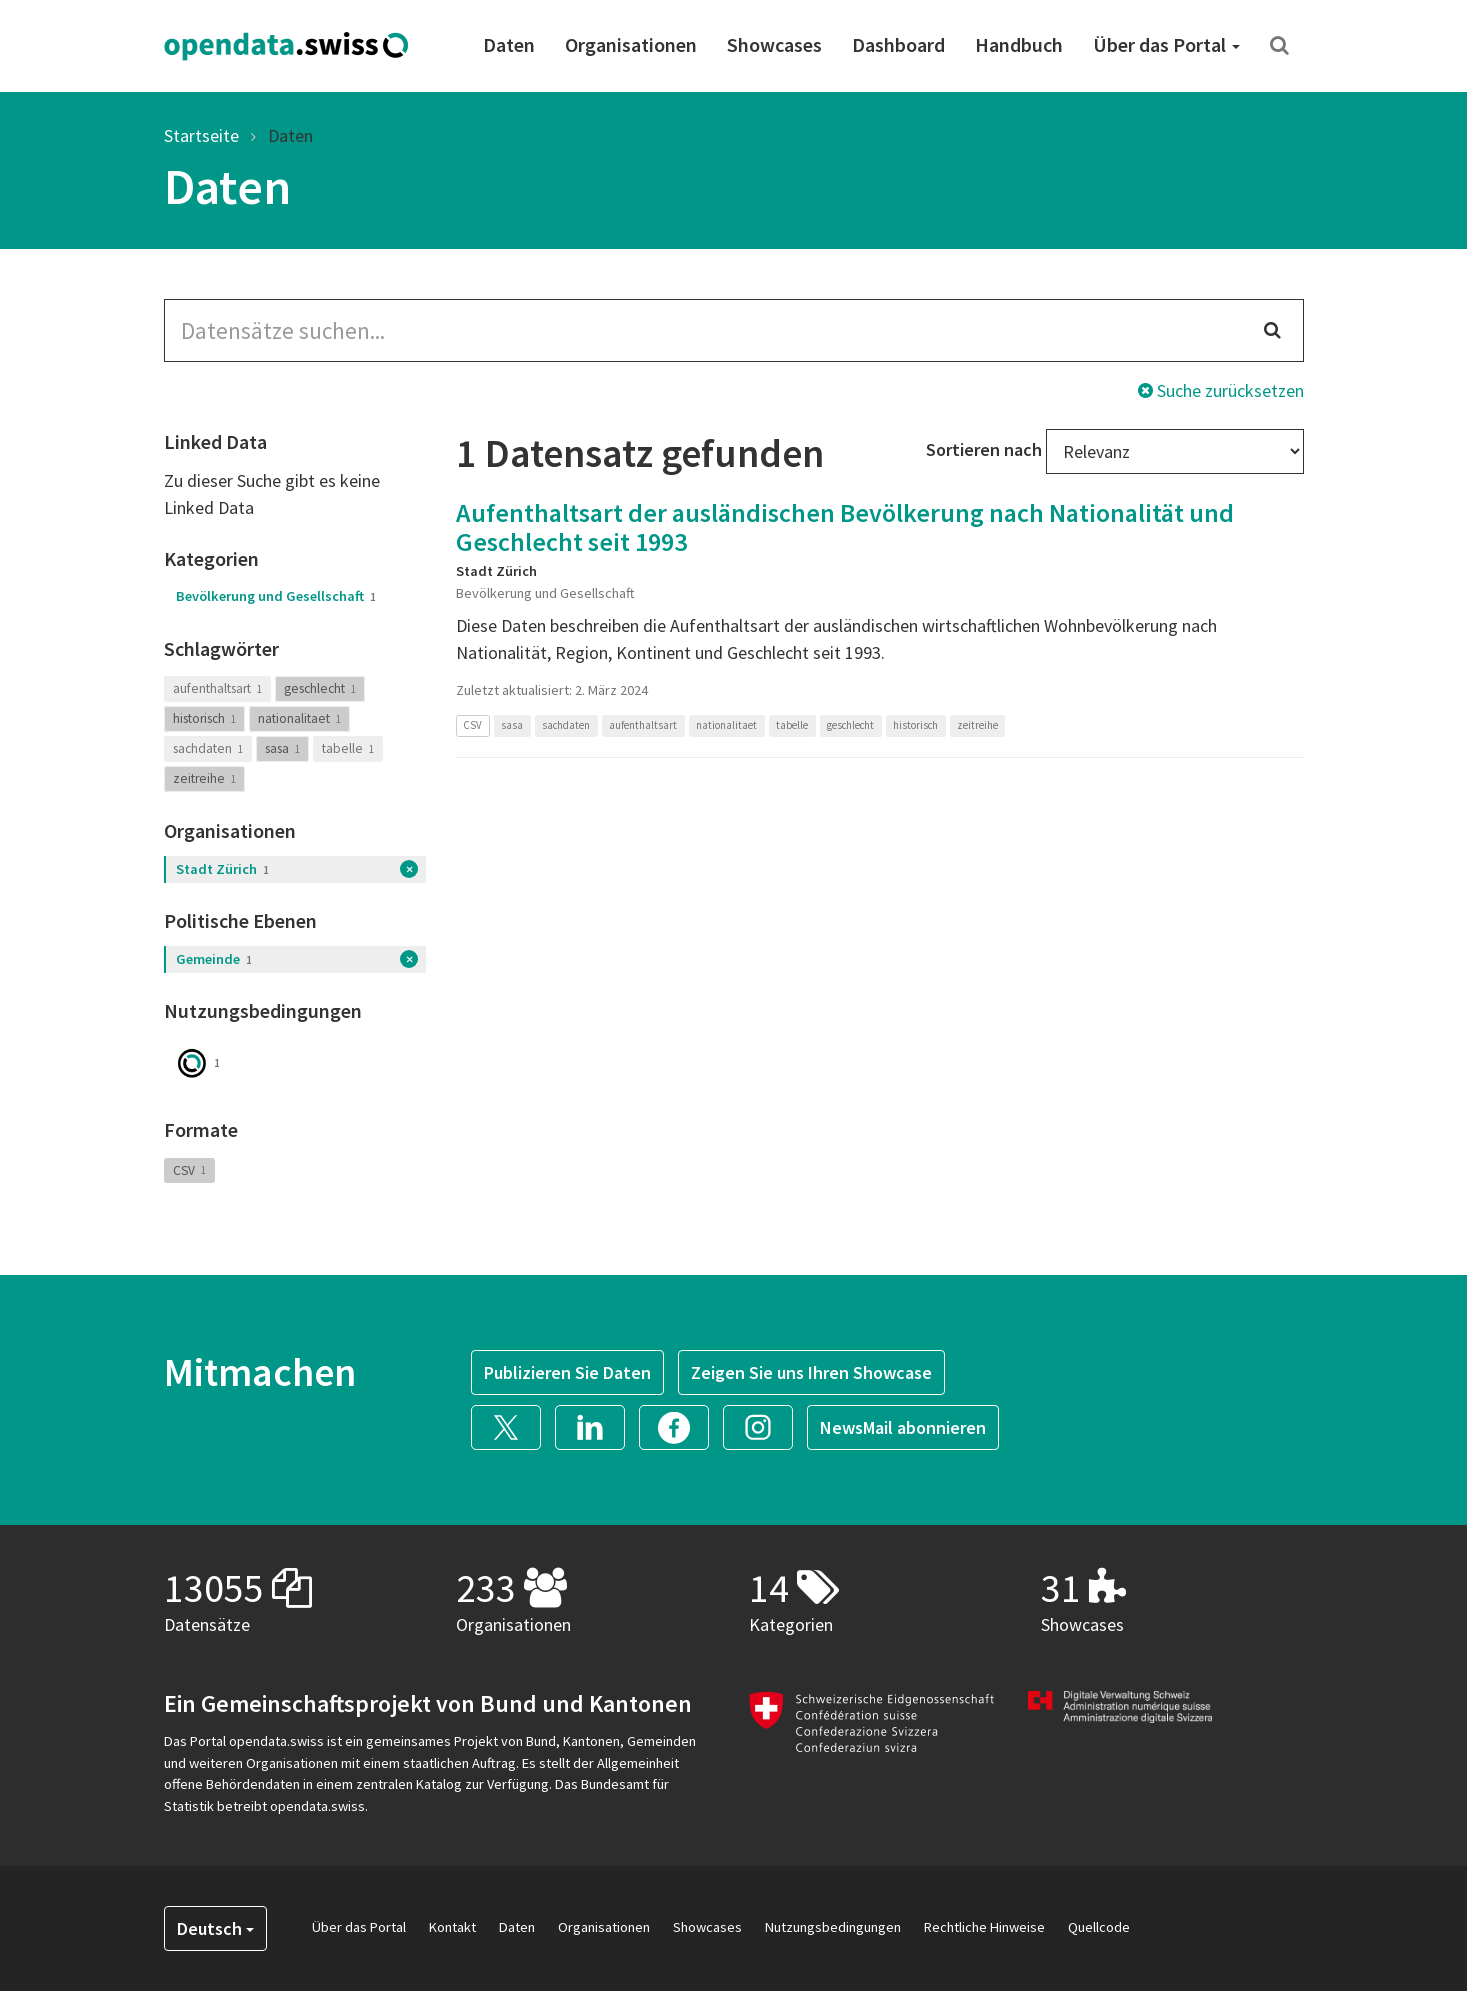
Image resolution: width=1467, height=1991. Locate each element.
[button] (513, 1425)
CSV (189, 1169)
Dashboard (898, 44)
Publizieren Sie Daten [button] (567, 1372)
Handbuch (1019, 44)
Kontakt (452, 1927)
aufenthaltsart (217, 688)
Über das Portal (1166, 44)
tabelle (348, 748)
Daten (509, 44)
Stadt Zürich (222, 869)
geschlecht (320, 688)
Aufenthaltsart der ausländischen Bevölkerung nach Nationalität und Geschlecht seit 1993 (845, 527)
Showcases (774, 44)
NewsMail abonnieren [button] (903, 1427)
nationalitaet (299, 718)
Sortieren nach (984, 449)
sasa (282, 748)
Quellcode (1099, 1927)
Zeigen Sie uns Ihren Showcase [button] (811, 1372)
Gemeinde (214, 959)
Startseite (201, 135)
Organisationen (631, 44)
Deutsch (215, 1928)
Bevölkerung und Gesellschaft (276, 596)
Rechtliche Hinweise (984, 1927)
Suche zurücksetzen (1221, 390)
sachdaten (208, 748)
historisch (204, 718)
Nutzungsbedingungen (833, 1927)
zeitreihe (204, 778)
